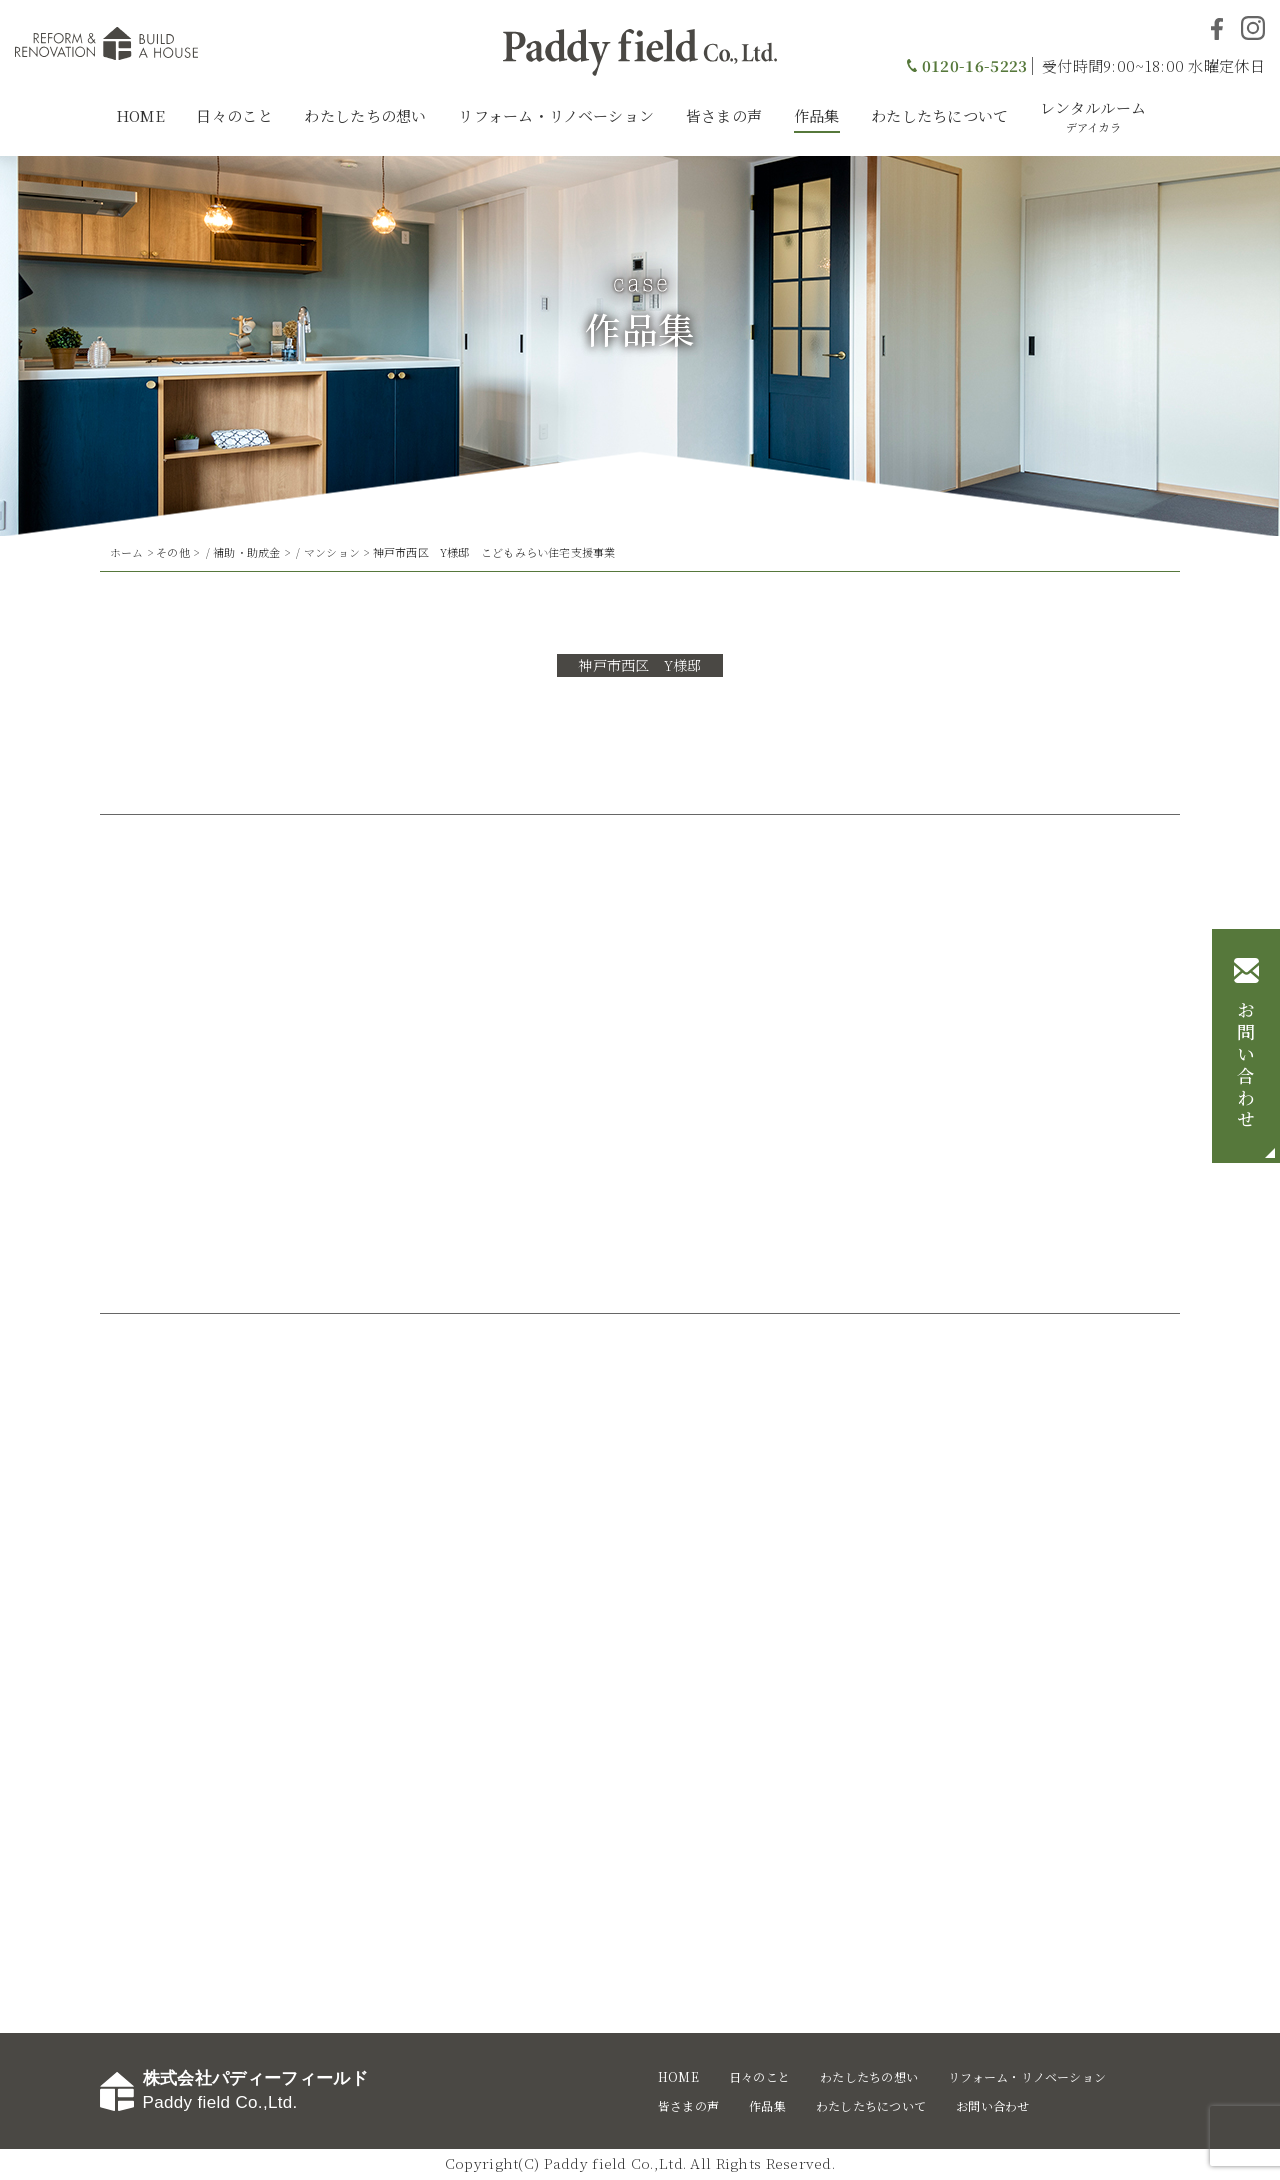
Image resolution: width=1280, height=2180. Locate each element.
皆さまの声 (724, 115)
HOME (140, 115)
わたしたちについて (940, 115)
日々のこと (234, 115)
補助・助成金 (246, 552)
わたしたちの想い (365, 115)
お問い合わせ (1246, 1066)
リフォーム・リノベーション (556, 115)
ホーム (127, 552)
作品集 (817, 115)
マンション (332, 552)
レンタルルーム (1093, 116)
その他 (173, 552)
